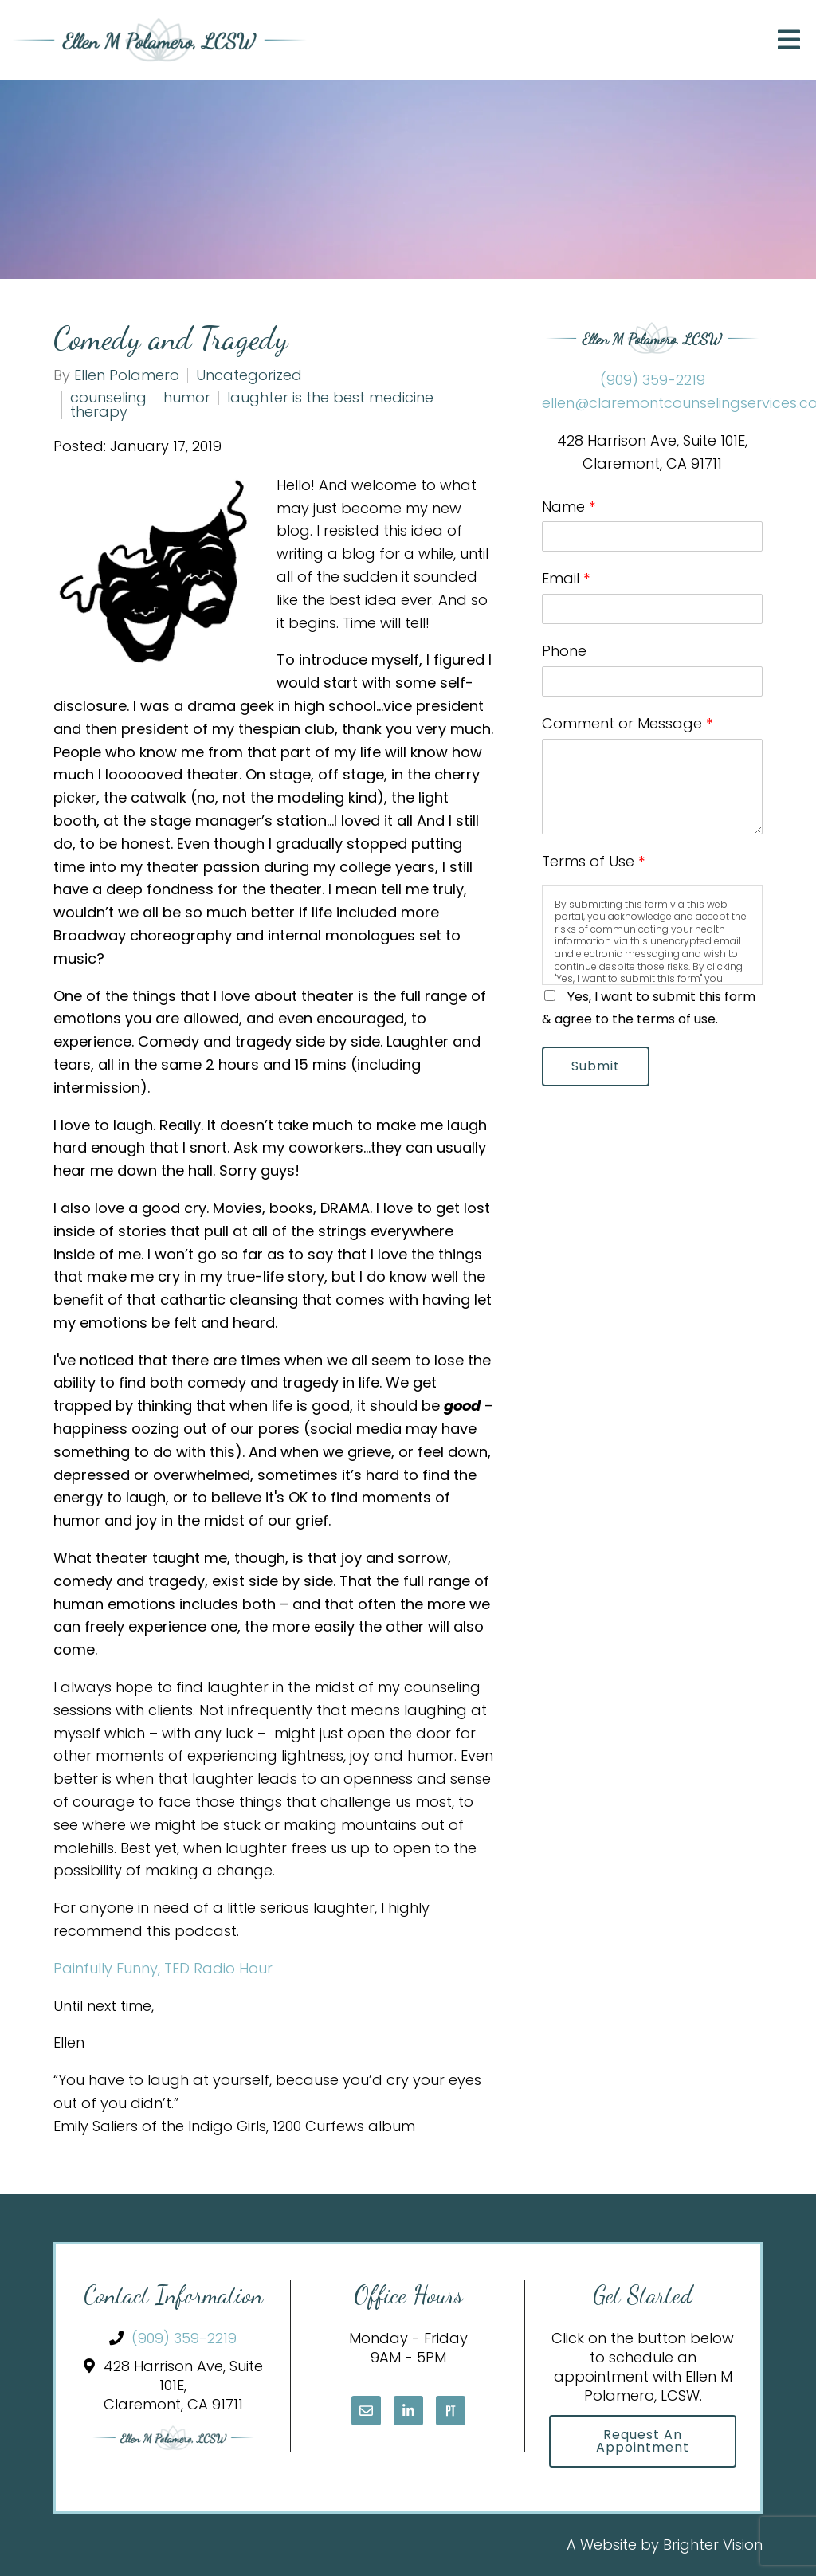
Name (569, 506)
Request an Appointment (642, 2440)
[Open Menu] (789, 40)
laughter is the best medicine (330, 398)
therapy (99, 412)
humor (186, 398)
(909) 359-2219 (652, 380)
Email (566, 578)
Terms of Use (593, 861)
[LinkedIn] (408, 2410)
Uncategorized (249, 375)
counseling (108, 398)
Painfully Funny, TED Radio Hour (163, 1968)
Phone (564, 651)
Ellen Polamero (126, 375)
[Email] (366, 2410)
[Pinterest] (450, 2410)
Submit (595, 1066)
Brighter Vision (713, 2544)
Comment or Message (627, 723)
